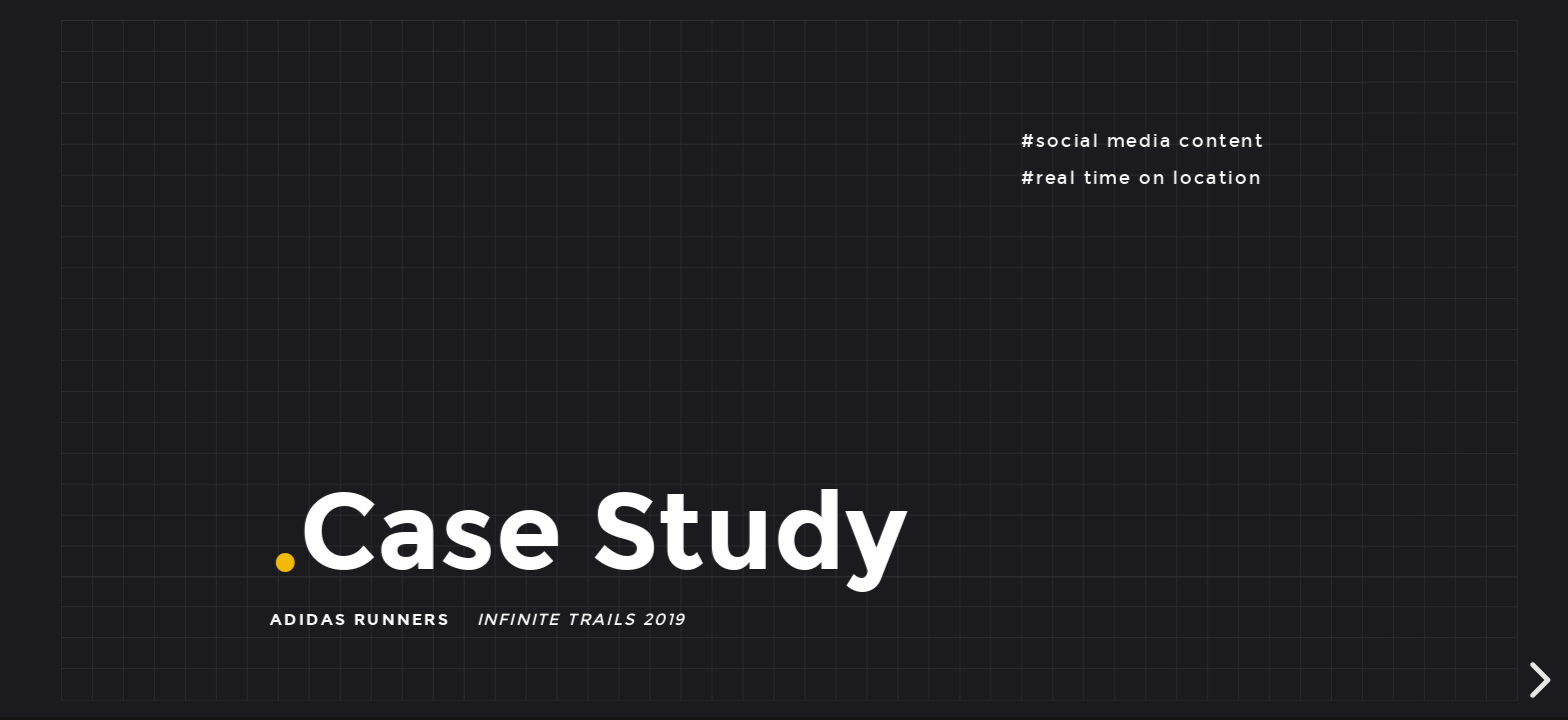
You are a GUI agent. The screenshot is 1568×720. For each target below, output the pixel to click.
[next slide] (1537, 680)
